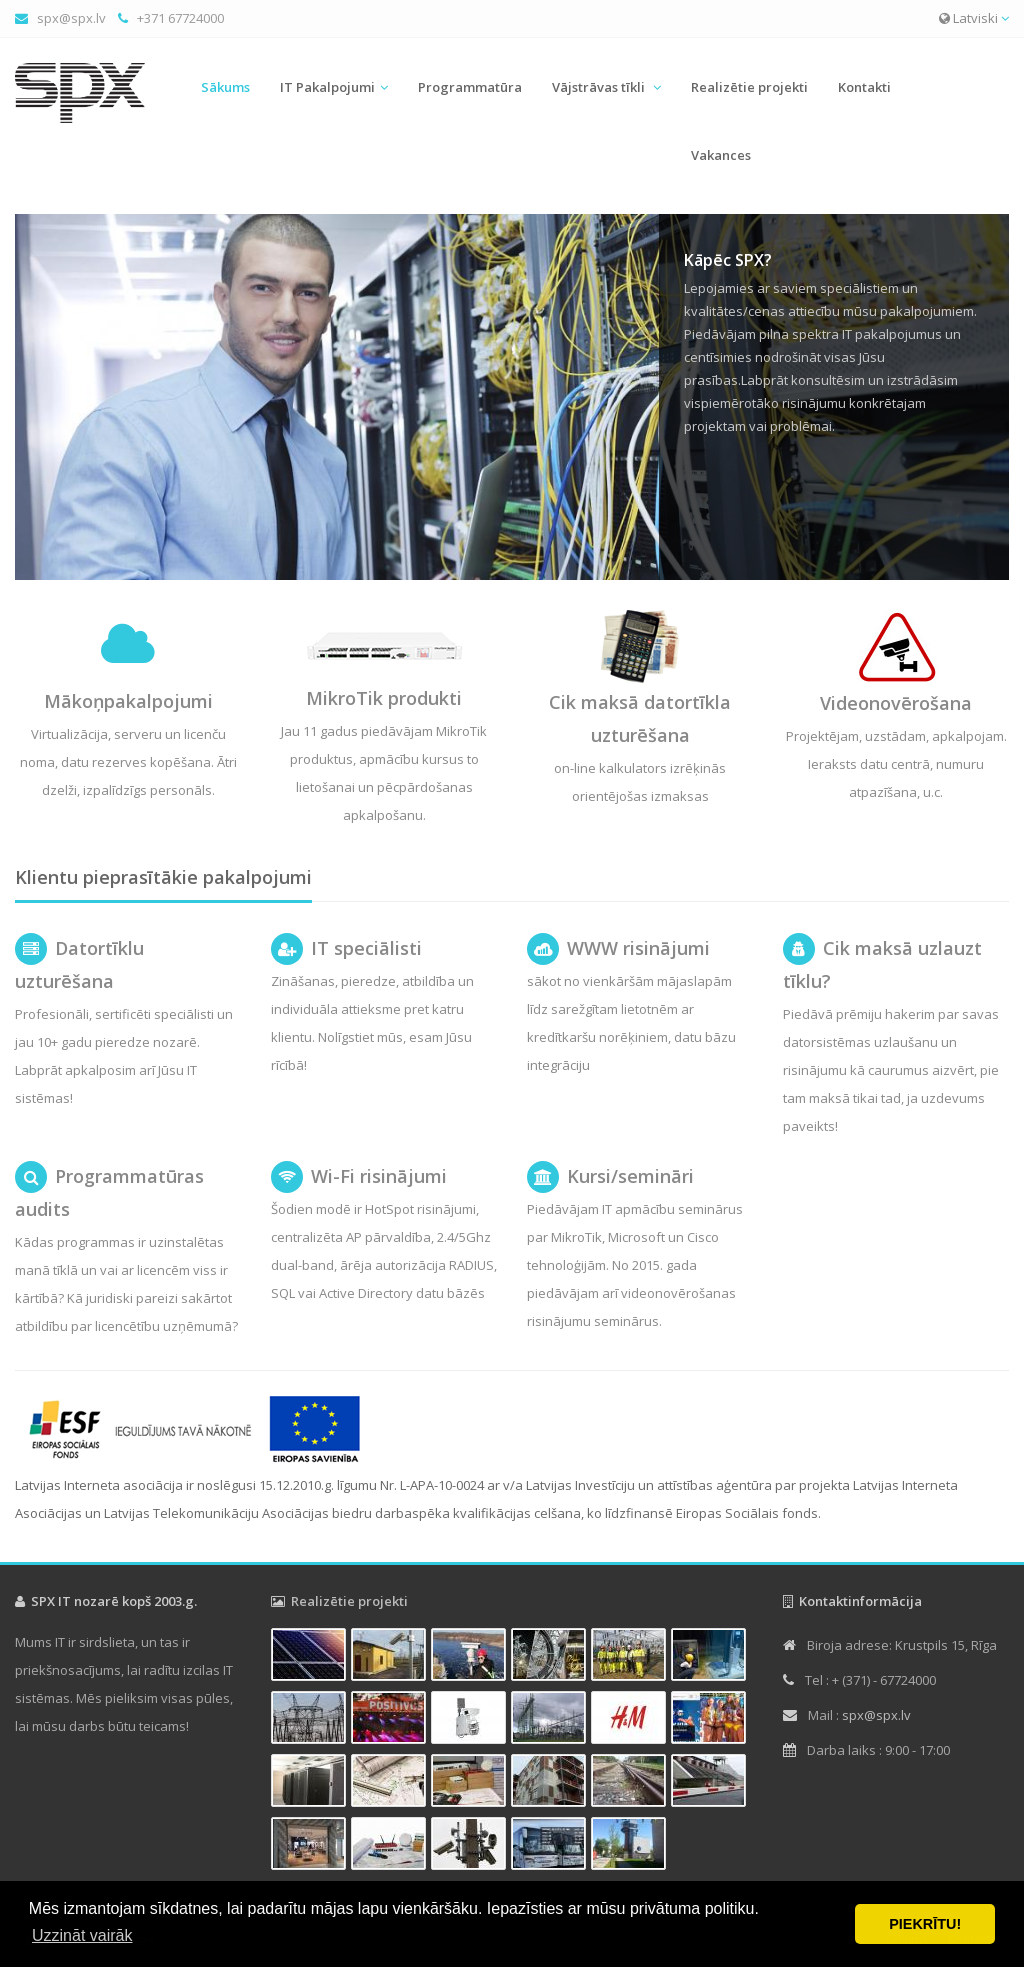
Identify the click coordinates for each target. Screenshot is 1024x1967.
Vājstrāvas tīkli (600, 87)
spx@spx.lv (71, 18)
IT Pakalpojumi (327, 87)
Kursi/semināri (630, 1176)
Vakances (721, 155)
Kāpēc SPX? (728, 260)
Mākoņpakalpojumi (128, 701)
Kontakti (864, 87)
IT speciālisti (366, 948)
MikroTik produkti (384, 698)
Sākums (225, 87)
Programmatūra (470, 87)
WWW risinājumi (638, 948)
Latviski (974, 18)
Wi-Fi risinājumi (379, 1176)
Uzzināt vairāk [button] (82, 1935)
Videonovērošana (896, 703)
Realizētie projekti (749, 87)
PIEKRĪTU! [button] (925, 1924)
